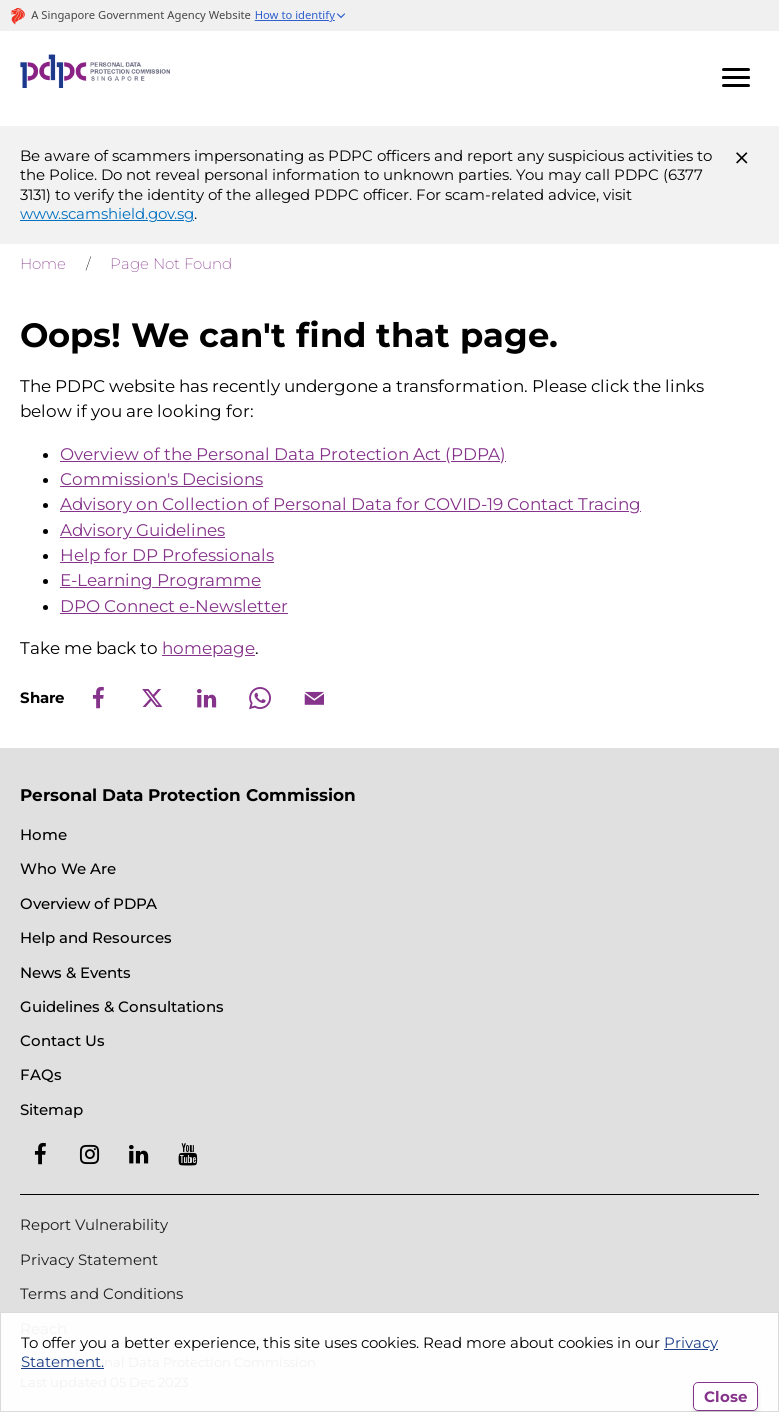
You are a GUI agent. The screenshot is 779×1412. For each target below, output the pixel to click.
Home (43, 263)
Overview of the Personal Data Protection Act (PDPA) (283, 454)
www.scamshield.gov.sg (107, 213)
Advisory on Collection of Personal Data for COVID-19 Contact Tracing (350, 504)
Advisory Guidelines (142, 530)
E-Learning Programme (160, 580)
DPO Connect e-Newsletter (174, 606)
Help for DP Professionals (167, 555)
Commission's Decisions (161, 479)
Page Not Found (171, 263)
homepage (208, 648)
